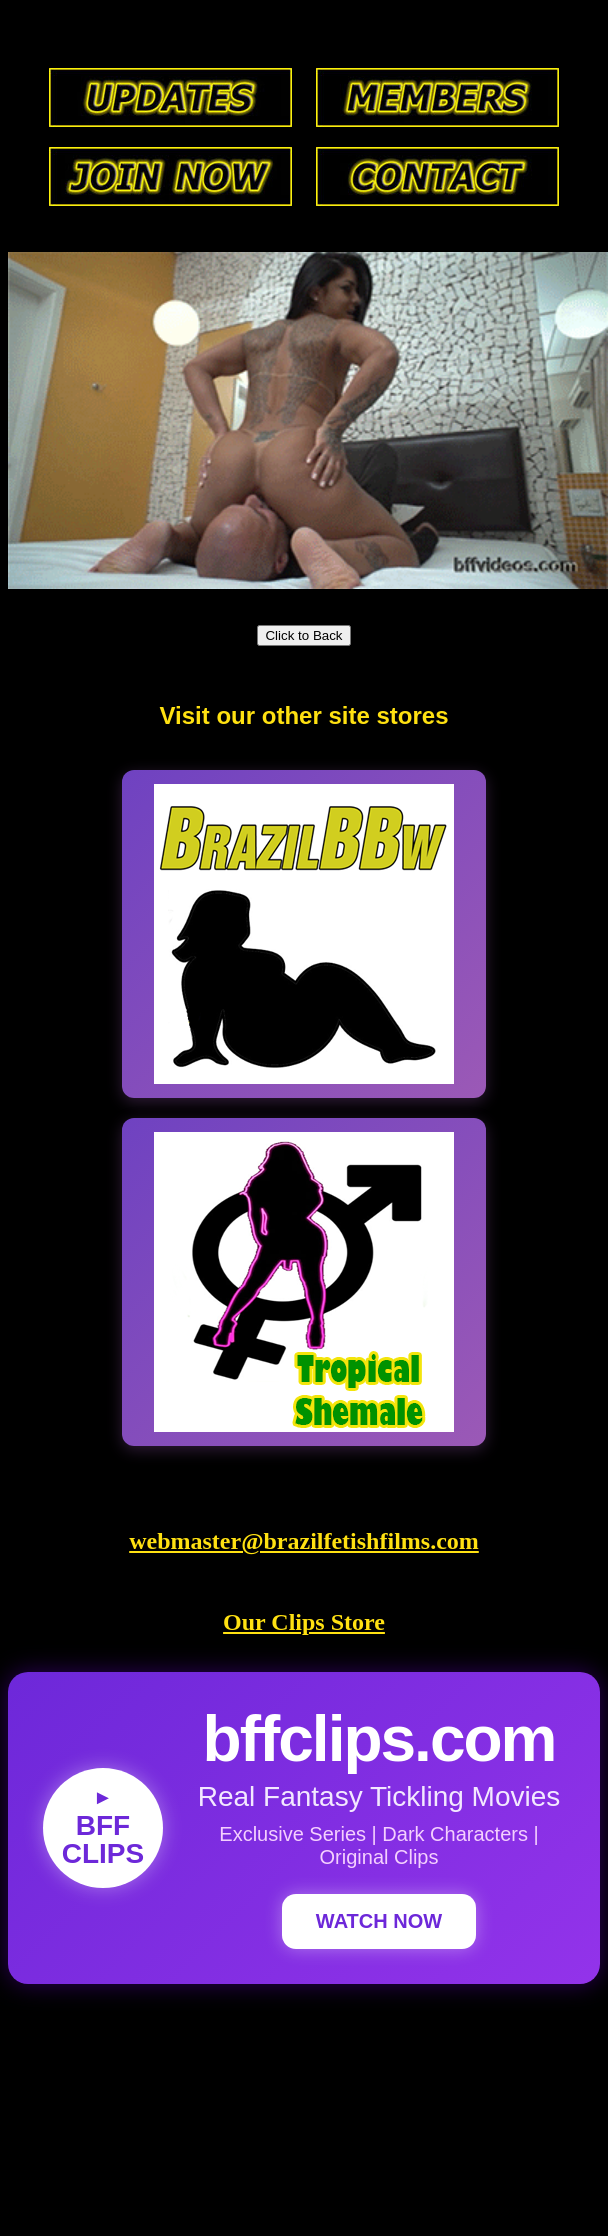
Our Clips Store (304, 1622)
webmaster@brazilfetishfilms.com (304, 1541)
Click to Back (303, 635)
